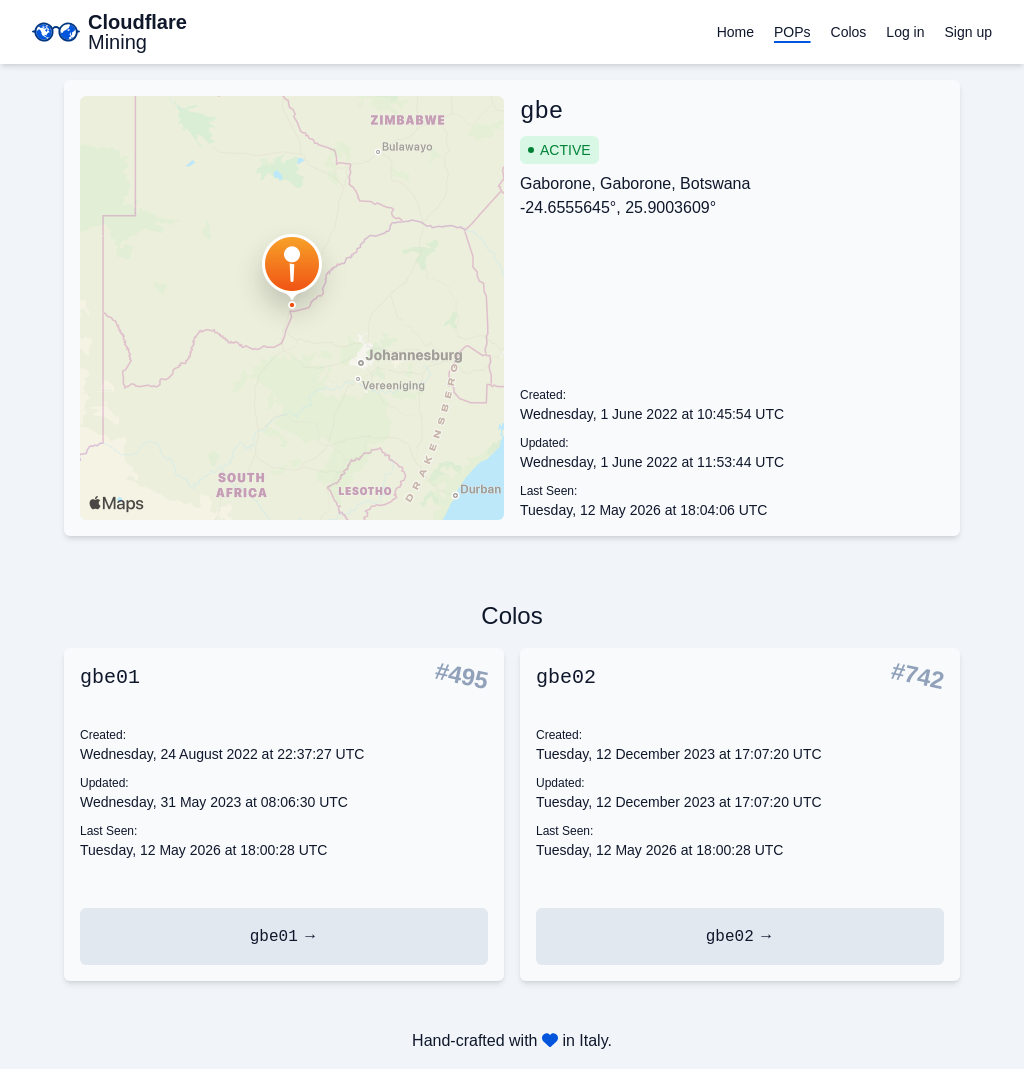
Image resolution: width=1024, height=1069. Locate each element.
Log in (905, 32)
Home (735, 32)
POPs (792, 32)
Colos (849, 32)
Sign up (968, 32)
